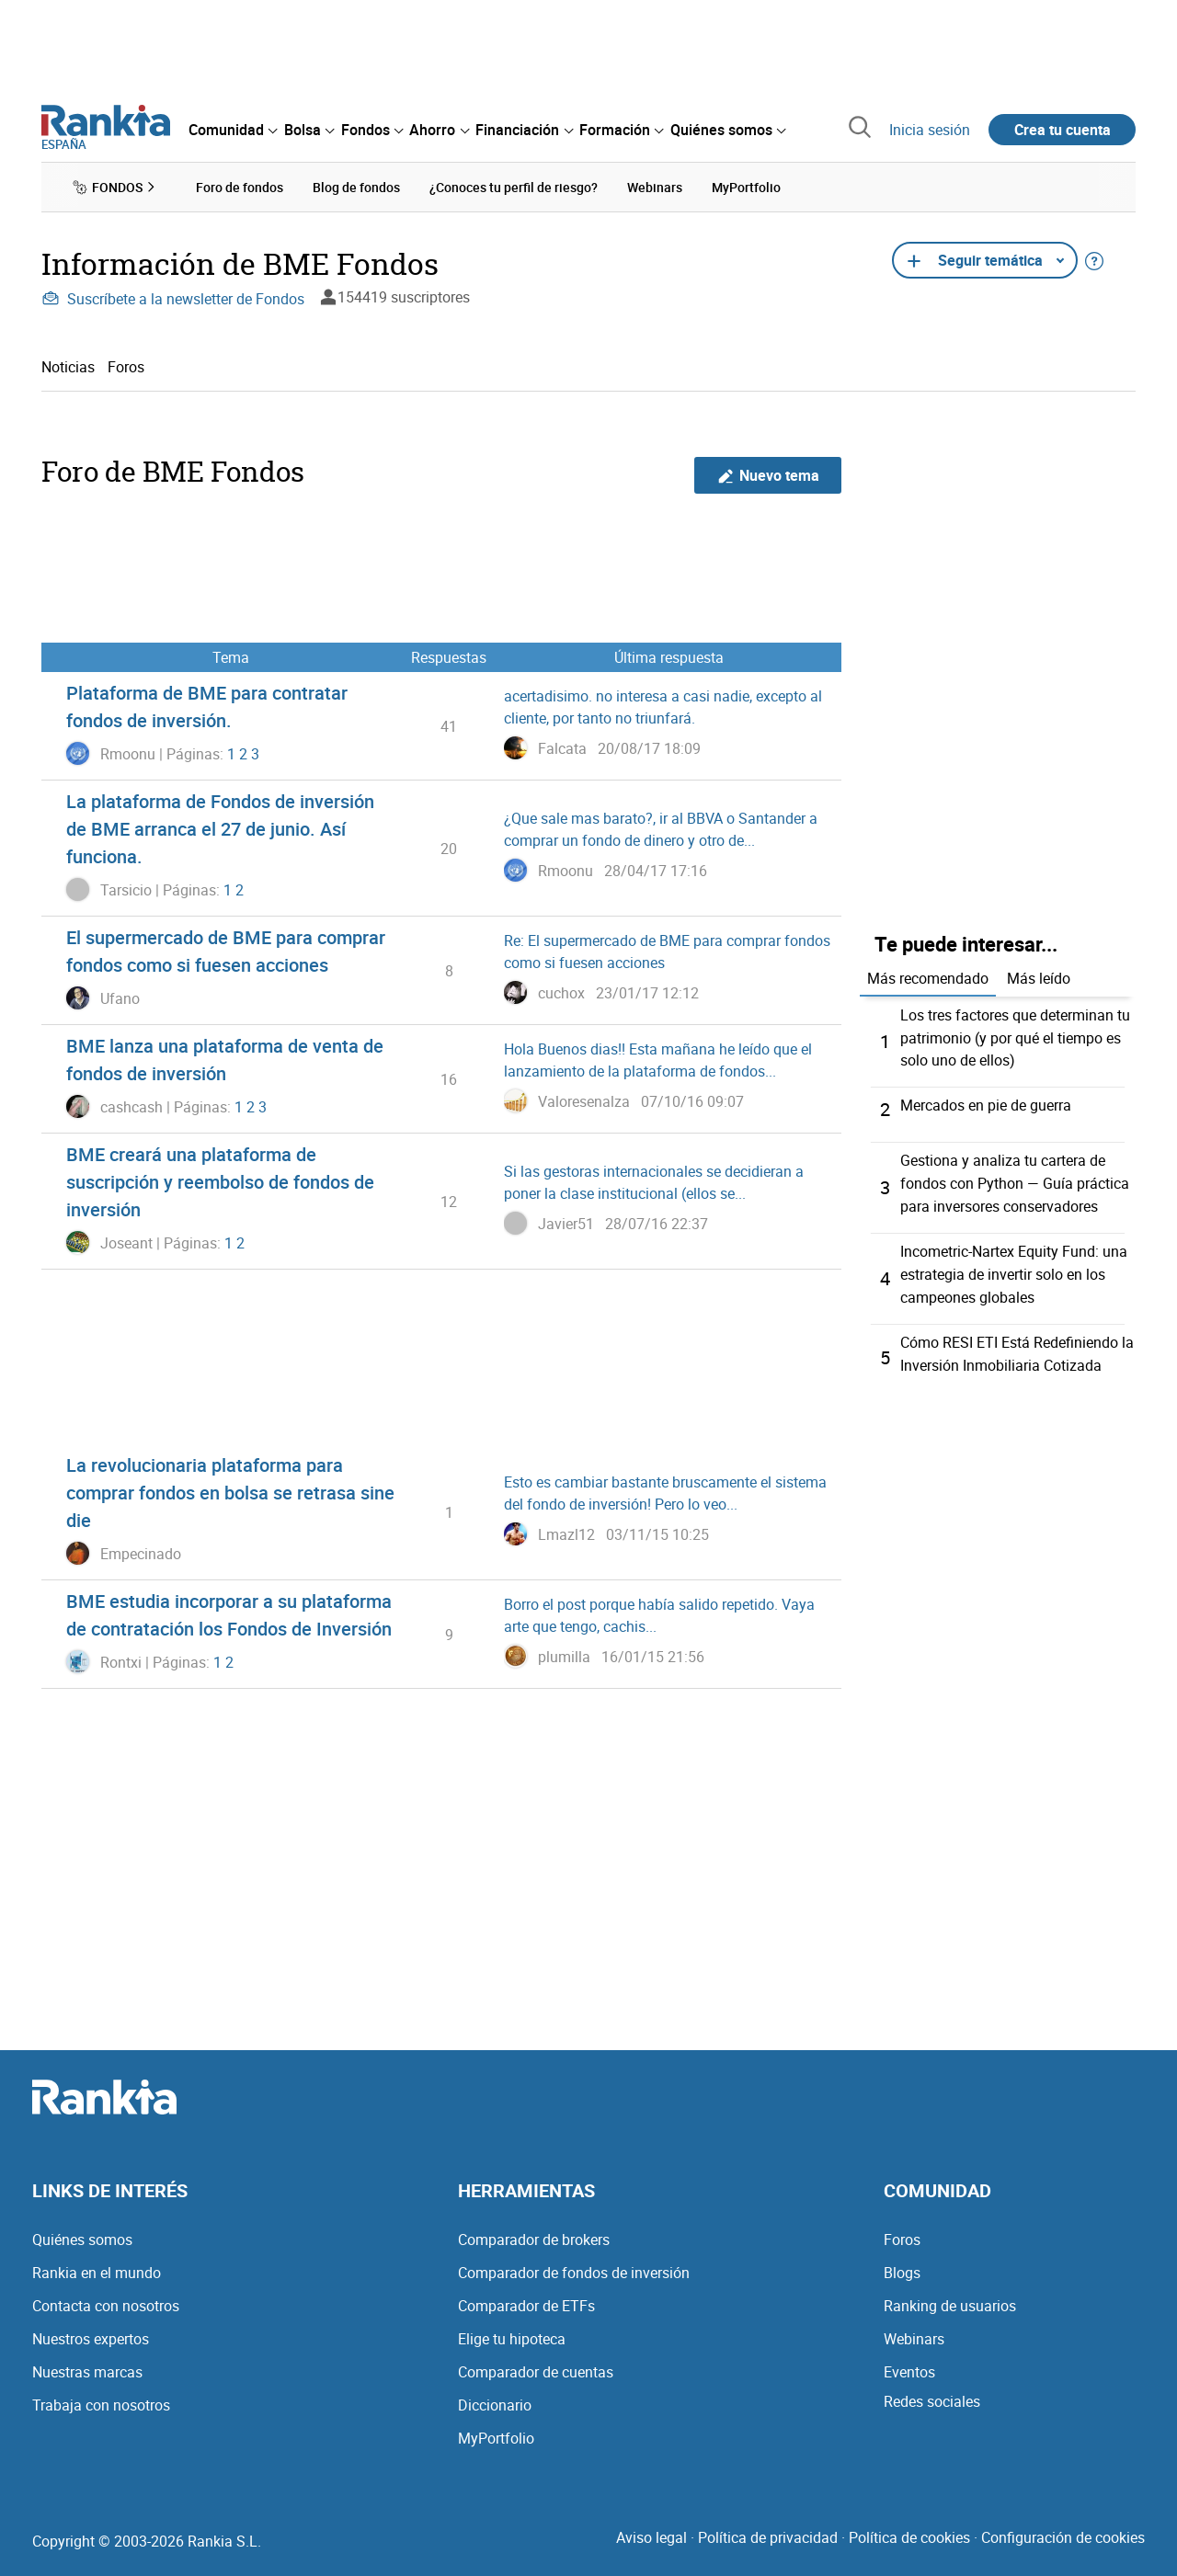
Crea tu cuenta (1062, 130)
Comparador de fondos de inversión (574, 2263)
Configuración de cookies (1063, 2528)
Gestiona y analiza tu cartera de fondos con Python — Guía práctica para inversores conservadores (1014, 1179)
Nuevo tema (768, 474)
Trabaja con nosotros (101, 2396)
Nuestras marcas (87, 2363)
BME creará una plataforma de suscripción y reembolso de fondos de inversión (220, 1182)
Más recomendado (927, 977)
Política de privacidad (768, 2528)
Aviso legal (651, 2528)
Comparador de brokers (534, 2230)
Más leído (1038, 977)
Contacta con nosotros (105, 2296)
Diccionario (494, 2396)
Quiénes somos (82, 2230)
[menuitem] (232, 129)
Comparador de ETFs (526, 2296)
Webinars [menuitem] (654, 187)
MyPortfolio (496, 2429)
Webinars (914, 2330)
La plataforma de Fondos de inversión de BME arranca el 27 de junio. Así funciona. (220, 829)
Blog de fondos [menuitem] (356, 187)
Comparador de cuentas (535, 2363)
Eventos (909, 2363)
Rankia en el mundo (96, 2263)
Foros (126, 366)
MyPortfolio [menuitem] (746, 187)
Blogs (902, 2263)
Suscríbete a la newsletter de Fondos (172, 299)
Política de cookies (909, 2528)
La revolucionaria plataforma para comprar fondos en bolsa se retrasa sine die (230, 1493)
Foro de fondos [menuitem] (239, 187)
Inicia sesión (929, 130)
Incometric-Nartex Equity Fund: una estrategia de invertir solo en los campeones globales (1013, 1268)
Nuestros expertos (90, 2330)
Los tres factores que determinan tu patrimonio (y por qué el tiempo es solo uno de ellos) (1015, 1036)
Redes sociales (932, 2392)
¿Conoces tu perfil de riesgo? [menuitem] (513, 187)
